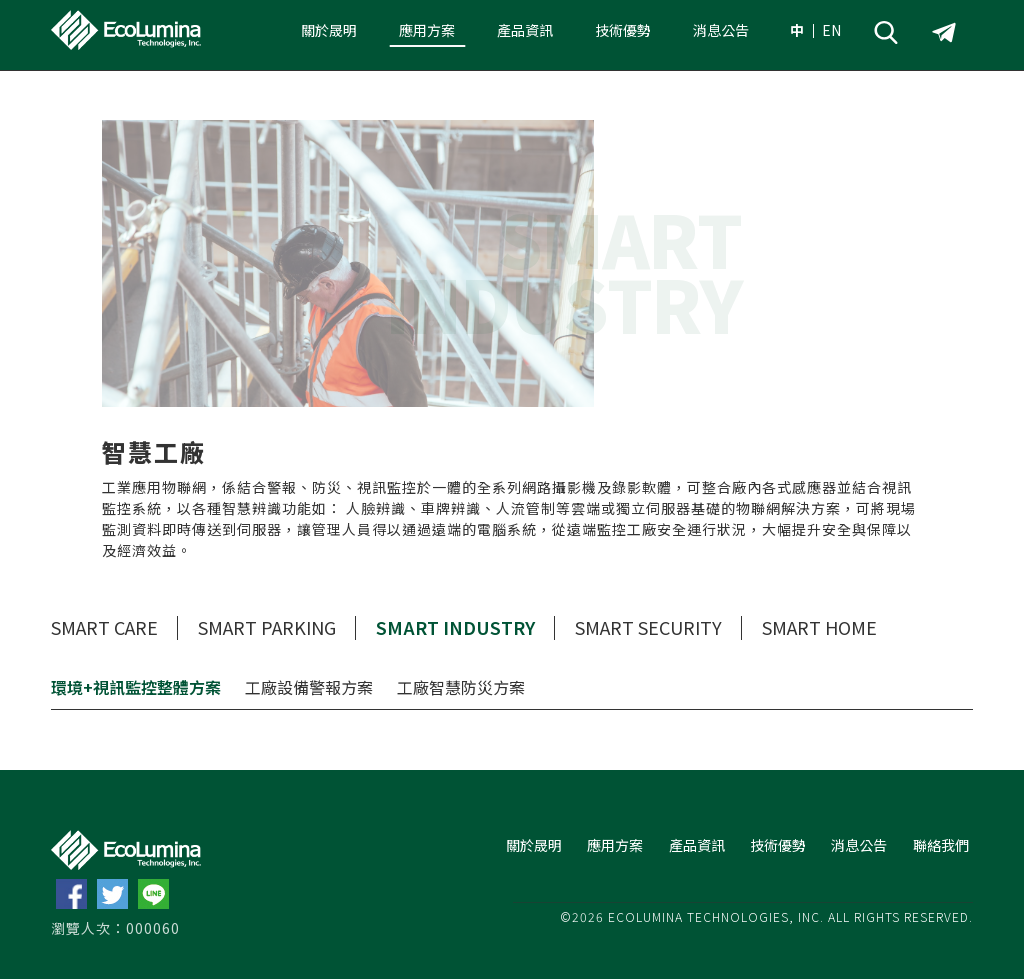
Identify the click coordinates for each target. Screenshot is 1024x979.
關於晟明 (329, 30)
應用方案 (427, 30)
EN (831, 30)
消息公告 (721, 30)
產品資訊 (525, 30)
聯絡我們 (941, 845)
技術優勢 (623, 30)
